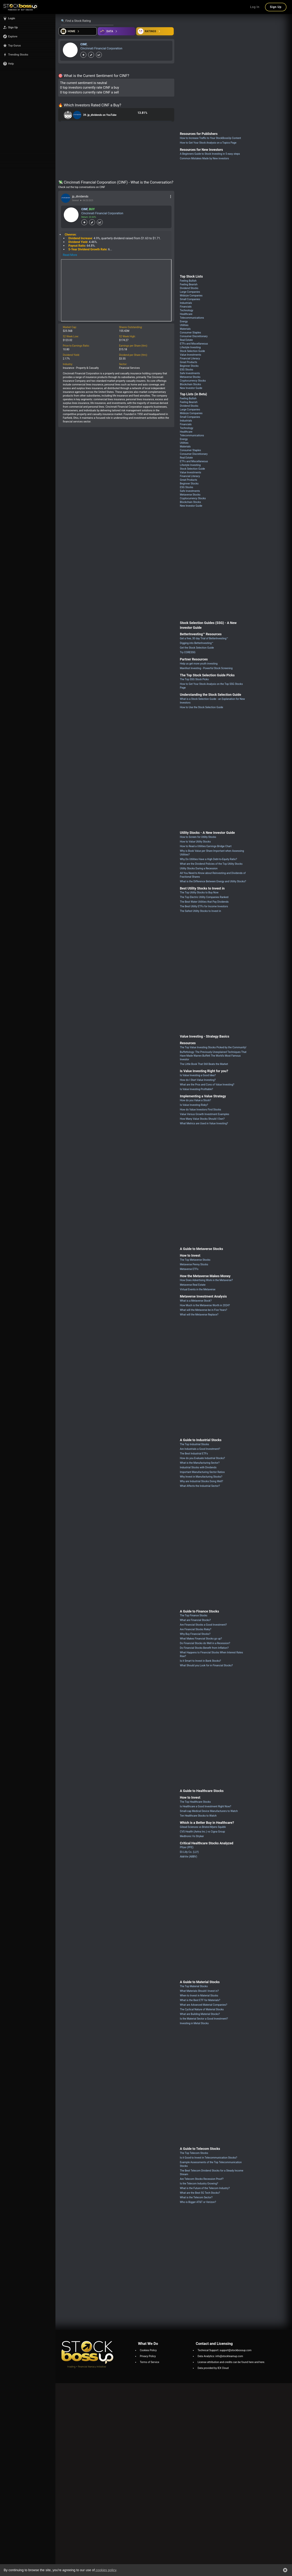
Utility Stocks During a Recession (199, 868)
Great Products (188, 362)
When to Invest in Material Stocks (199, 1995)
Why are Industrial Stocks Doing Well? (201, 1481)
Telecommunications (192, 317)
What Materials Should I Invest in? (199, 1990)
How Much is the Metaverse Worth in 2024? (205, 1305)
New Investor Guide (191, 388)
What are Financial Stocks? (195, 1620)
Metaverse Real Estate (193, 1284)
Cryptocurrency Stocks (193, 380)
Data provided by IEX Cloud (213, 2368)
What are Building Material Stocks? (200, 2014)
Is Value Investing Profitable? (196, 1089)
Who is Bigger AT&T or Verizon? (198, 2202)
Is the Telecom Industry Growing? (199, 2183)
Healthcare (186, 314)
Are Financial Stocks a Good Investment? (203, 1624)
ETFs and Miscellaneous (194, 343)
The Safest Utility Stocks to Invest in (200, 910)
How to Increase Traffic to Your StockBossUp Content (210, 138)
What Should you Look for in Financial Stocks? (206, 1665)
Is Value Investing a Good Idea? (198, 1075)
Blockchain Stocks (190, 384)
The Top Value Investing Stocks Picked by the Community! (213, 1047)
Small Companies (190, 299)
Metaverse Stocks (190, 376)
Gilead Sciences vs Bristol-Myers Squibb (203, 1826)
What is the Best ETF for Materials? (200, 2000)
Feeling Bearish (188, 284)
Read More (70, 255)
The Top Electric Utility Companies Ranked (204, 897)
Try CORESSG (187, 652)
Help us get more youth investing (199, 663)
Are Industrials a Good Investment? (200, 1448)
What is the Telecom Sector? (196, 2197)
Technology (186, 310)
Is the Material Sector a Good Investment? (204, 2018)
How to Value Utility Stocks (195, 841)
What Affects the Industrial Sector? (200, 1485)
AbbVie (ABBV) (188, 1856)
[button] (27, 18)
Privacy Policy (148, 2356)
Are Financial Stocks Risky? (195, 1629)
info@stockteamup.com (229, 2356)
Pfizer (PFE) (186, 1847)
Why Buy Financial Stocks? (195, 1633)
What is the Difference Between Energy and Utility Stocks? (213, 881)
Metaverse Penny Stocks (194, 1264)
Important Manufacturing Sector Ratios (202, 1472)
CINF (83, 44)
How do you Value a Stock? (195, 1100)
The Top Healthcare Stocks (195, 1801)
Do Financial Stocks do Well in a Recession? (205, 1643)
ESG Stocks (186, 369)
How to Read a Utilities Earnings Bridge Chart (205, 846)
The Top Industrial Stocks (194, 1444)
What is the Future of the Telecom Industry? (205, 2188)
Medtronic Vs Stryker (192, 1836)
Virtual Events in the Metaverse (197, 1289)
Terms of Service (149, 2362)
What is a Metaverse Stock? (196, 1300)
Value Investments (190, 354)
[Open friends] (155, 31)
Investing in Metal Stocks (194, 2023)
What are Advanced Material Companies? (203, 2004)
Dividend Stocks (189, 288)
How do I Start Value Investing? (198, 1079)
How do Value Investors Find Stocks (200, 1109)
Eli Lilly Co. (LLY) (189, 1851)
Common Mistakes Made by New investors (204, 158)
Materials (185, 328)
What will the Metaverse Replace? (199, 1314)
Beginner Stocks (189, 365)
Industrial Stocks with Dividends (198, 1467)
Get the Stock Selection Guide (197, 647)
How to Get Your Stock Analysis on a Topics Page (208, 142)
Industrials (186, 302)
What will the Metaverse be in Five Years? (203, 1309)
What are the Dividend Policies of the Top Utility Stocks (211, 863)
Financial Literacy (190, 358)
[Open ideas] (116, 31)
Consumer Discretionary (194, 336)
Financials (185, 306)
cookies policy (105, 2570)
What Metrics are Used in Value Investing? (204, 1123)
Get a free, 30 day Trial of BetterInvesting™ (204, 638)
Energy (184, 321)
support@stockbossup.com (236, 2350)
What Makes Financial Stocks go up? (201, 1638)
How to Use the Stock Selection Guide (201, 707)
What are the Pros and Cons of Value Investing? (207, 1084)
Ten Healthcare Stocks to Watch (198, 1815)
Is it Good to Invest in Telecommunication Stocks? (208, 2157)
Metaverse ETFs (189, 1269)
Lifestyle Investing (190, 347)
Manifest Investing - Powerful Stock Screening (206, 668)
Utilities (184, 325)
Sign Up (275, 7)
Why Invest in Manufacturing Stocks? (201, 1476)
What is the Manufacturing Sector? (200, 1462)
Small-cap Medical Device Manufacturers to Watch (209, 1811)
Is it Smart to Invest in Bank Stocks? (200, 1660)
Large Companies (190, 291)
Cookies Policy (148, 2350)
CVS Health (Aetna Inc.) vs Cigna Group (202, 1831)
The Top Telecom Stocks (194, 2153)
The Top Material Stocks (194, 1986)
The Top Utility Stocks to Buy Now (199, 892)
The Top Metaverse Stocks (195, 1259)
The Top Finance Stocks (193, 1615)
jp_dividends (80, 196)
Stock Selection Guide (192, 351)
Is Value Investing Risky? (194, 1104)
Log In (254, 7)
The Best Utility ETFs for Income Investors (204, 906)
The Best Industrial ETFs (194, 1453)
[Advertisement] (96, 151)
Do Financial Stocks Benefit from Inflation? (204, 1647)
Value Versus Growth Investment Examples (204, 1114)
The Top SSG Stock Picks (194, 679)
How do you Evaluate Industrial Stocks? (202, 1458)
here (251, 2362)
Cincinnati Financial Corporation (101, 48)
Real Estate (186, 339)
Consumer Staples (190, 332)
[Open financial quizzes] (78, 31)
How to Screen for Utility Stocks (198, 836)
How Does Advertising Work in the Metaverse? (206, 1280)
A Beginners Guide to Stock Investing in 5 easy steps (210, 153)
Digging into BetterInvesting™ (196, 643)
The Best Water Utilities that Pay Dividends (204, 901)
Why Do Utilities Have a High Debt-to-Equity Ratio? (208, 859)
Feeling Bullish (188, 280)
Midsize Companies (191, 295)
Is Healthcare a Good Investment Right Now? (205, 1806)
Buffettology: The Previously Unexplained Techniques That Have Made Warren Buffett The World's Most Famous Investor (213, 1055)
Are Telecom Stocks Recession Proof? (201, 2178)
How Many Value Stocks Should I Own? (202, 1118)
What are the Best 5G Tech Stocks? (200, 2192)
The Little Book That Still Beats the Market (204, 1064)
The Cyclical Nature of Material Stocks (202, 2009)
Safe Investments (190, 373)
